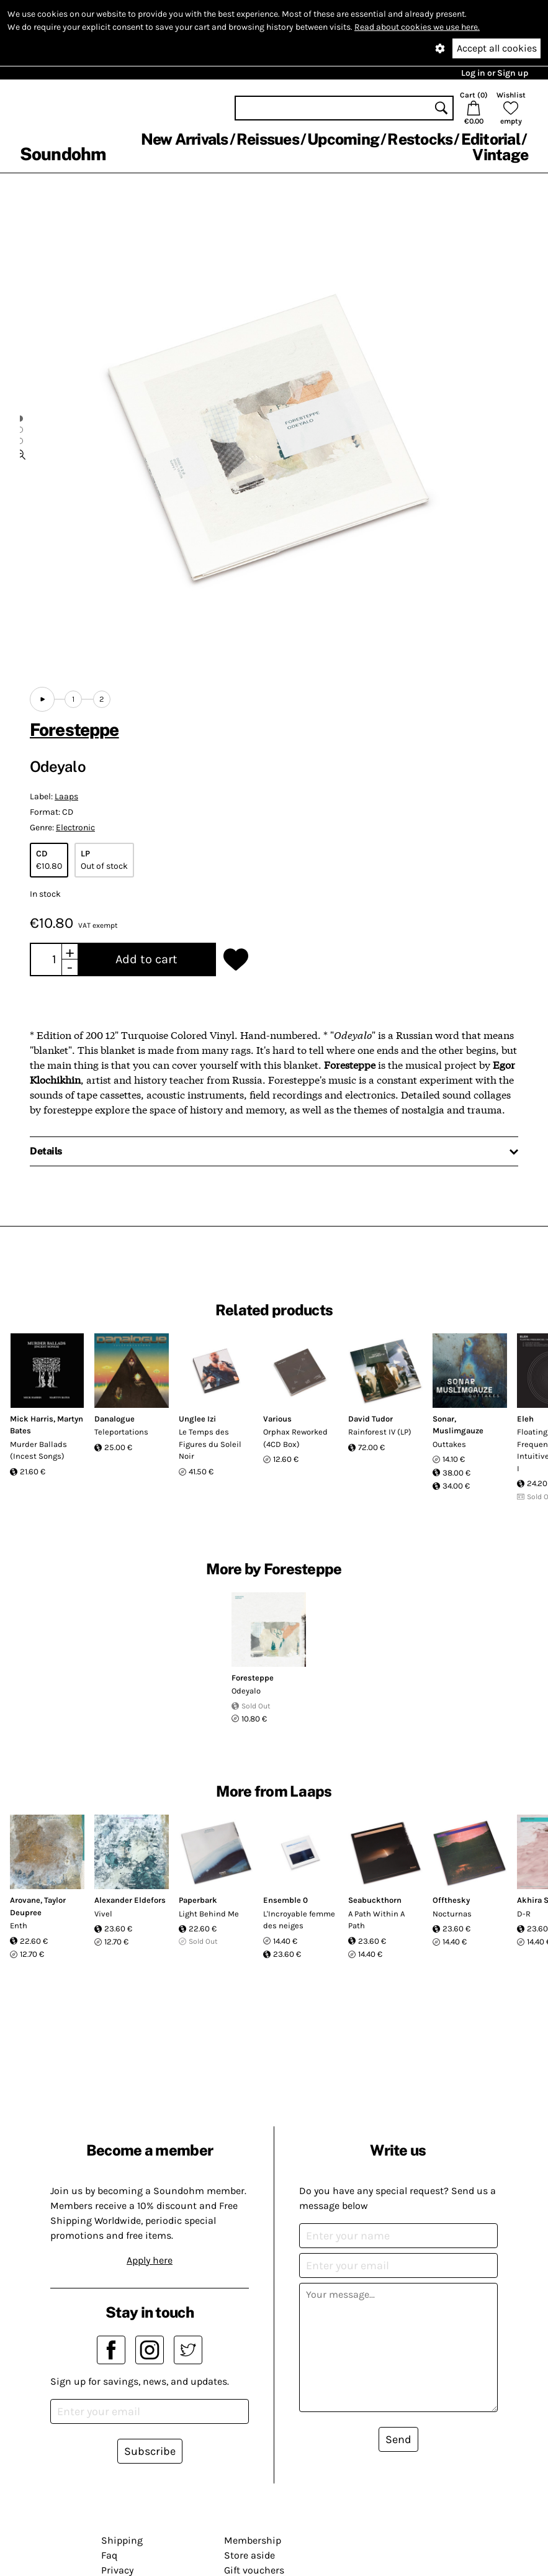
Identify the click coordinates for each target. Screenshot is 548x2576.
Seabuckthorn (375, 1900)
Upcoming (343, 139)
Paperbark (198, 1900)
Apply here (150, 2260)
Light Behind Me (209, 1913)
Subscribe (150, 2451)
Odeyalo (246, 1690)
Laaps (66, 796)
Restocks (419, 139)
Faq (109, 2555)
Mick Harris (31, 1418)
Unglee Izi (197, 1418)
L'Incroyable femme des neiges (299, 1920)
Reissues (267, 139)
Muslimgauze (458, 1430)
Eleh (525, 1418)
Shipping (122, 2540)
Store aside (249, 2555)
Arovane (25, 1900)
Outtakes (449, 1444)
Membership (252, 2540)
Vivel (103, 1913)
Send (398, 2439)
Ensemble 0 (285, 1900)
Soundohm (63, 153)
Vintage (500, 154)
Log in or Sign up (494, 73)
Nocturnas (452, 1913)
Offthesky (451, 1900)
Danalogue (114, 1418)
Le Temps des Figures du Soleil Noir (210, 1444)
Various (277, 1418)
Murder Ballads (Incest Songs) (38, 1450)
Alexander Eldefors (130, 1900)
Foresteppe (74, 729)
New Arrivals (184, 139)
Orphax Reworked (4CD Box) (295, 1438)
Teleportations (121, 1431)
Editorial (490, 139)
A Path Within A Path (376, 1920)
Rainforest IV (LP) (379, 1431)
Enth (18, 1925)
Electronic (75, 827)
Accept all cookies (497, 48)
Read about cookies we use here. (417, 27)
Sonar (443, 1418)
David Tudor (370, 1418)
